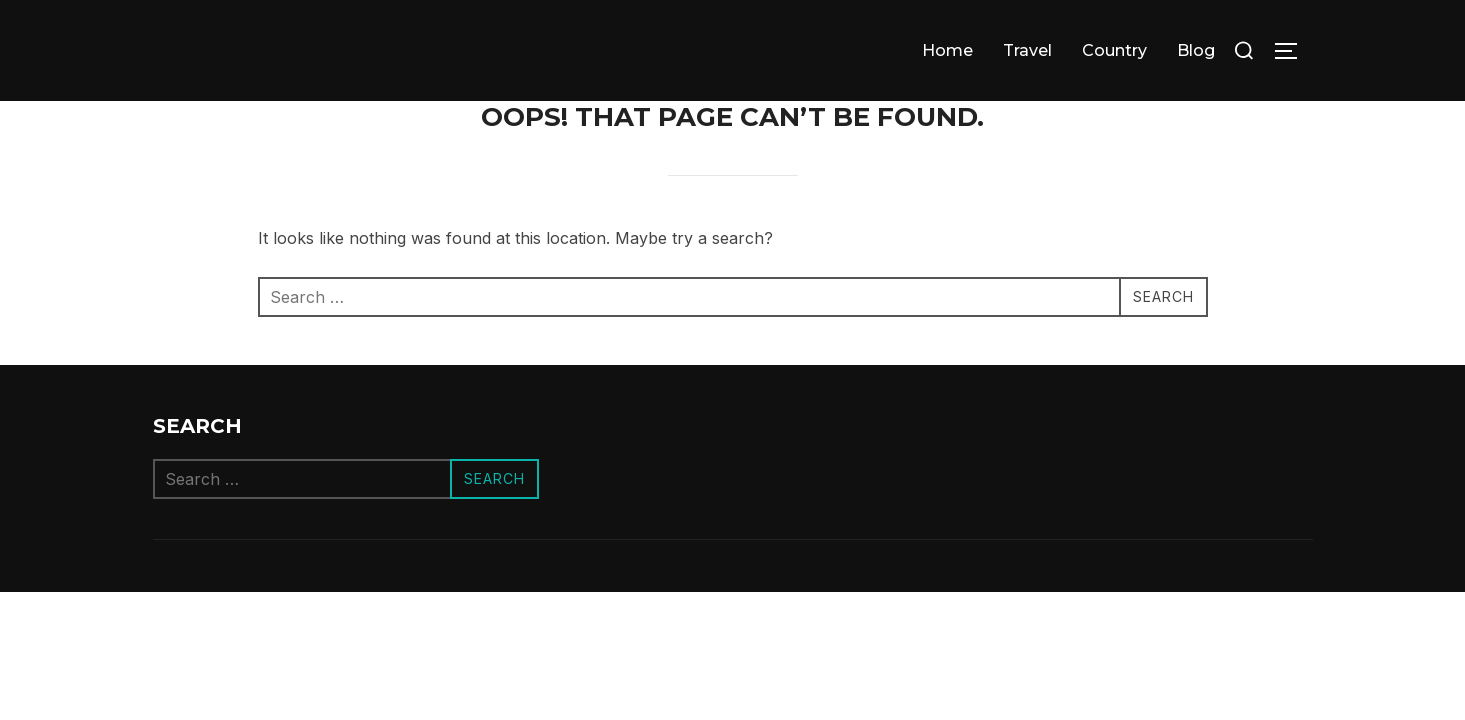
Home (947, 50)
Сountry (1114, 50)
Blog (1196, 50)
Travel (1027, 50)
